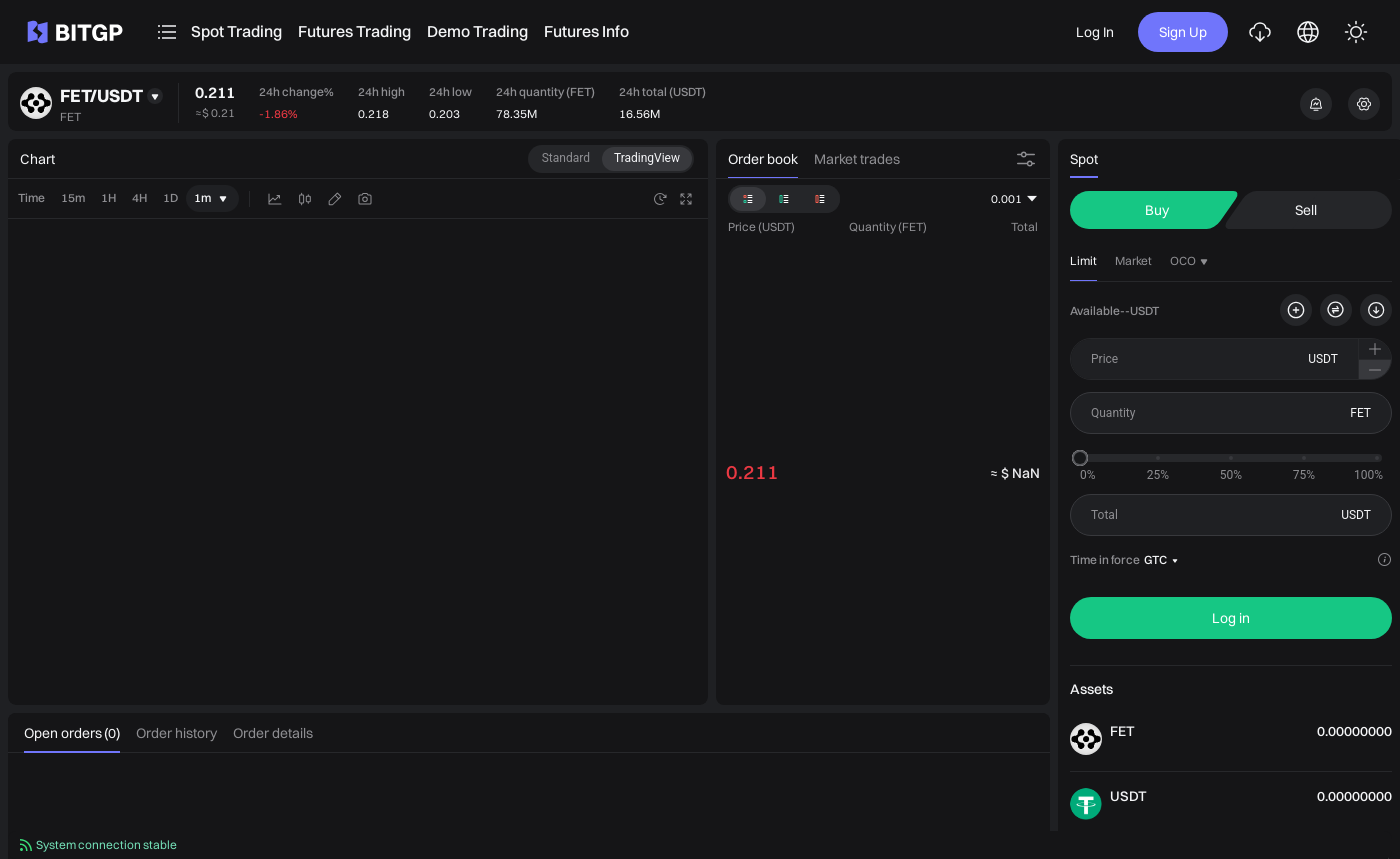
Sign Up (1183, 32)
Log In (1095, 32)
